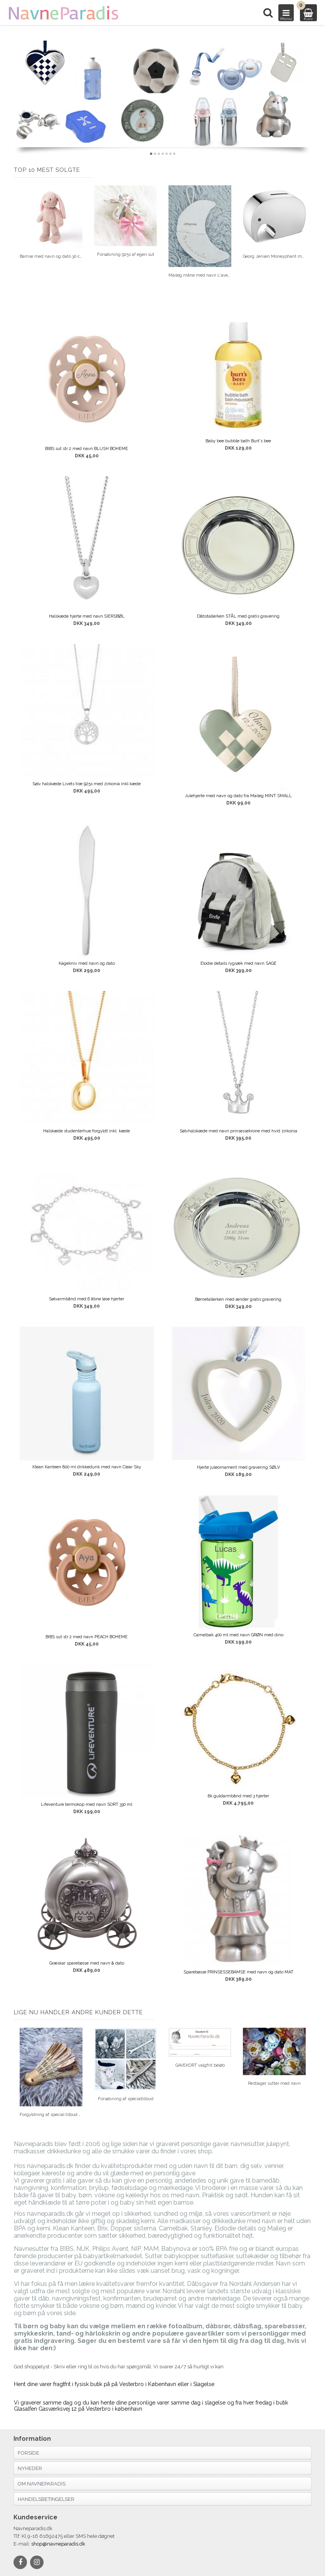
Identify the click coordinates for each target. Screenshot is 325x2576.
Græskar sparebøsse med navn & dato (86, 1963)
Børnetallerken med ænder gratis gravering (238, 1299)
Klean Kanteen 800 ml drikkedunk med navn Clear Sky (86, 1466)
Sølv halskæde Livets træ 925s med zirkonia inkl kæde (86, 783)
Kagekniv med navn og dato (87, 963)
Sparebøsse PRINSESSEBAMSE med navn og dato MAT (238, 1972)
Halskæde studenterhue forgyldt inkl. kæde (86, 1131)
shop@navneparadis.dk (58, 2544)
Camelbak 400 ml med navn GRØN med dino (238, 1634)
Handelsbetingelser (46, 2499)
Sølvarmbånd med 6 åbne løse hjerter (86, 1298)
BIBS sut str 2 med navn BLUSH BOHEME (86, 448)
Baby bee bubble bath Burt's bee (238, 440)
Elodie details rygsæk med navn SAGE (238, 963)
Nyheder (30, 2468)
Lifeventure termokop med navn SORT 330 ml (86, 1804)
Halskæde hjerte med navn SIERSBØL (87, 616)
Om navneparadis (42, 2484)
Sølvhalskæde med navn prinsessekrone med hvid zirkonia (238, 1131)
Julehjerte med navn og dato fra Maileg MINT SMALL (238, 795)
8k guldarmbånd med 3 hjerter (238, 1795)
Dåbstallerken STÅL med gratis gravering (238, 616)
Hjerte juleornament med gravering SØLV (238, 1467)
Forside (28, 2453)
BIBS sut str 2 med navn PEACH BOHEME (86, 1636)
